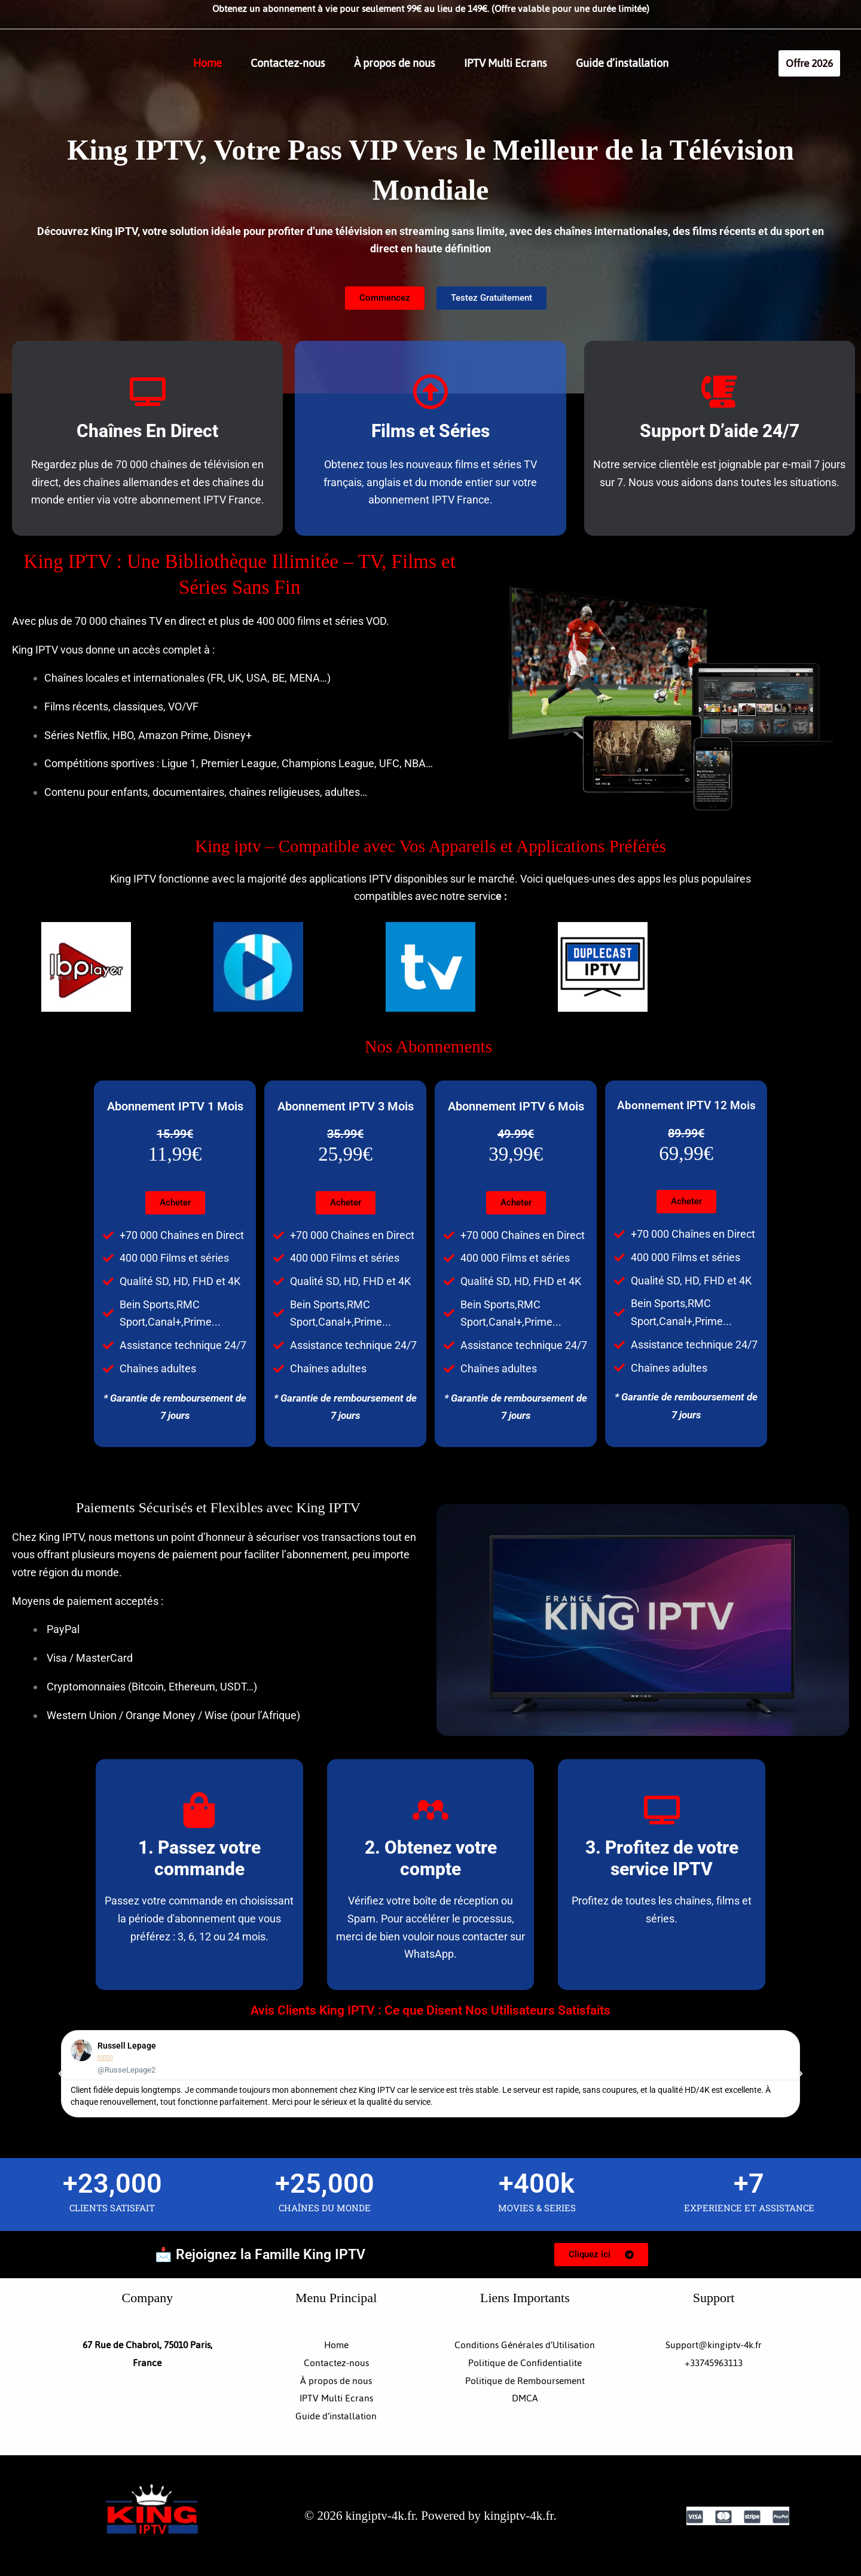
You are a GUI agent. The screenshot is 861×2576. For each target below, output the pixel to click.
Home (207, 63)
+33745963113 (714, 2363)
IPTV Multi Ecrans (505, 63)
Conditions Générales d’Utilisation (524, 2345)
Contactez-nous (288, 63)
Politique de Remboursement (525, 2380)
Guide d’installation (622, 63)
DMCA (525, 2398)
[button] (809, 63)
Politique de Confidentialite (525, 2363)
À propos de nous (394, 63)
